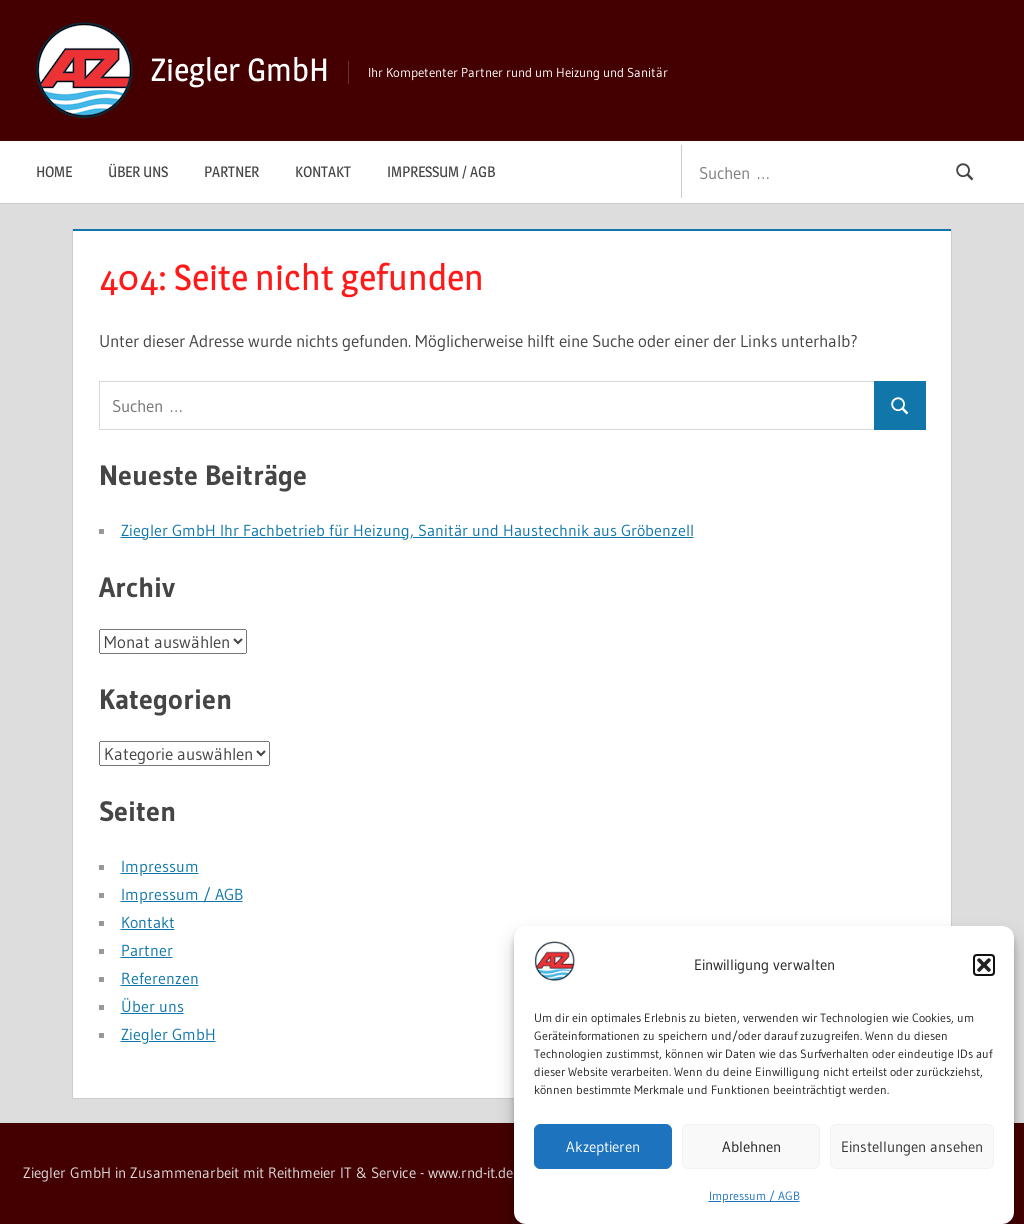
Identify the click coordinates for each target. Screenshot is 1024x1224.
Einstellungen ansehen (912, 1151)
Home (54, 171)
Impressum (160, 866)
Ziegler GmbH (240, 69)
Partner (231, 171)
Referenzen (160, 978)
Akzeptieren (603, 1151)
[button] (984, 970)
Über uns (138, 171)
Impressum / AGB (754, 1200)
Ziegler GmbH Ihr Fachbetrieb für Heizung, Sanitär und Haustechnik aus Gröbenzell (407, 530)
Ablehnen (751, 1151)
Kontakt (323, 171)
